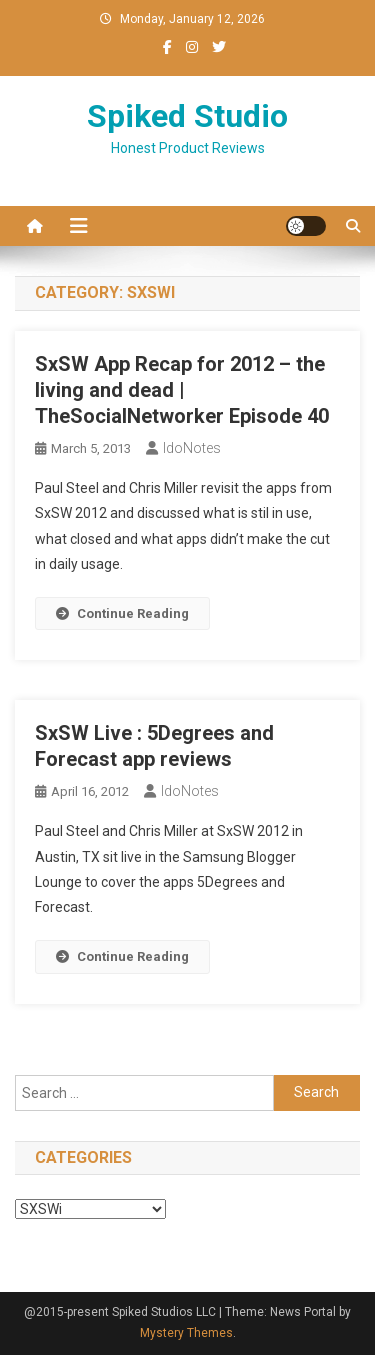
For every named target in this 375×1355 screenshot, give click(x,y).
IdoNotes (192, 448)
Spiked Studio (187, 116)
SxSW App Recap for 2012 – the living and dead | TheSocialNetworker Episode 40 (182, 390)
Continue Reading (122, 613)
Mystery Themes (186, 1333)
